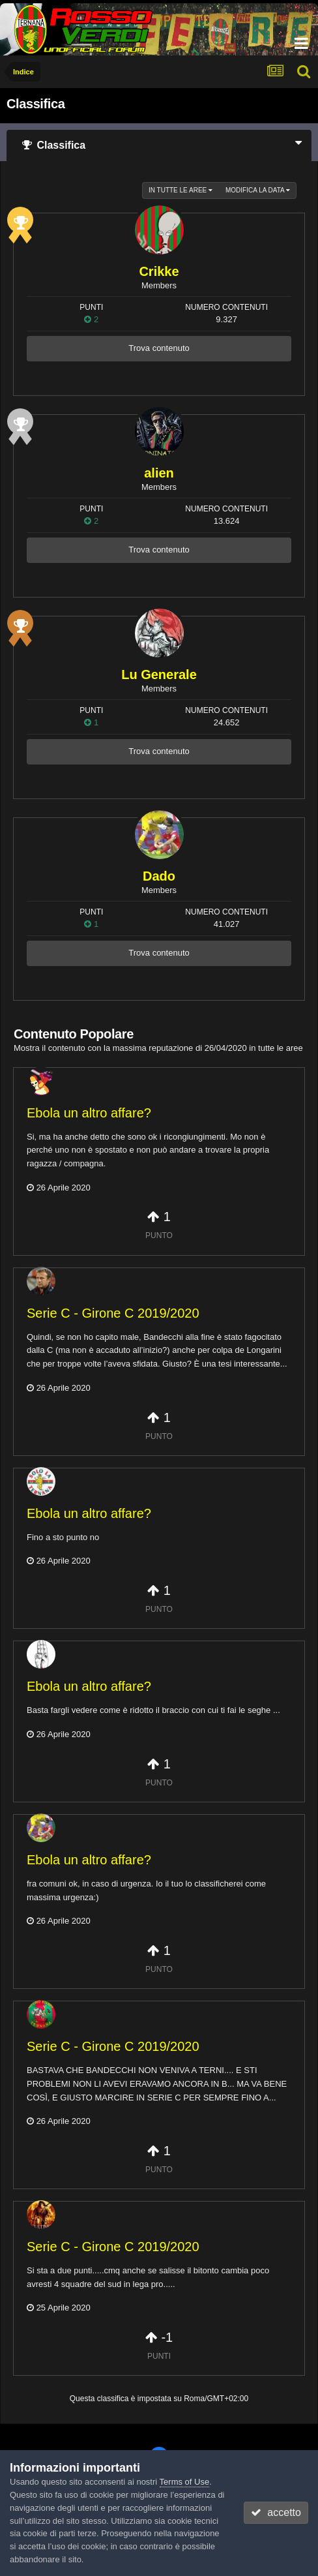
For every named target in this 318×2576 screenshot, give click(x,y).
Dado (159, 876)
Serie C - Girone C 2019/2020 (113, 1313)
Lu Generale (159, 674)
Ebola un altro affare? (89, 1113)
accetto (275, 2512)
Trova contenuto (158, 348)
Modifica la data (257, 190)
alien (159, 473)
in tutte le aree (180, 190)
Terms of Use (185, 2482)
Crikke (159, 271)
